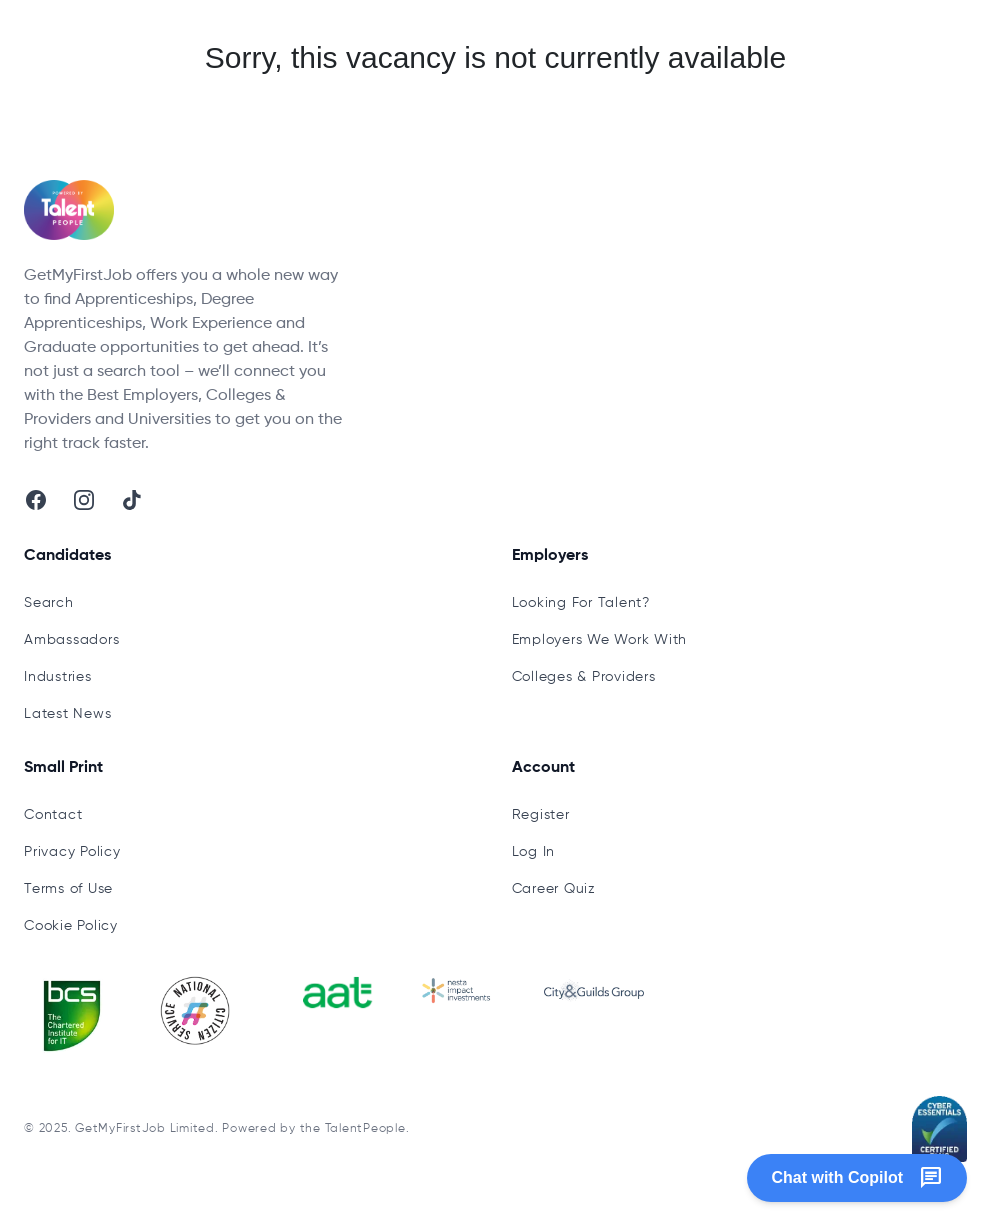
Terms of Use (68, 889)
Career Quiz (554, 889)
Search (49, 603)
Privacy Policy (72, 852)
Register (541, 815)
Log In (534, 852)
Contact (53, 815)
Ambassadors (71, 640)
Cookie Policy (71, 926)
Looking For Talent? (581, 603)
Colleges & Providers (584, 677)
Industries (58, 677)
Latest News (67, 714)
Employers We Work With (600, 640)
